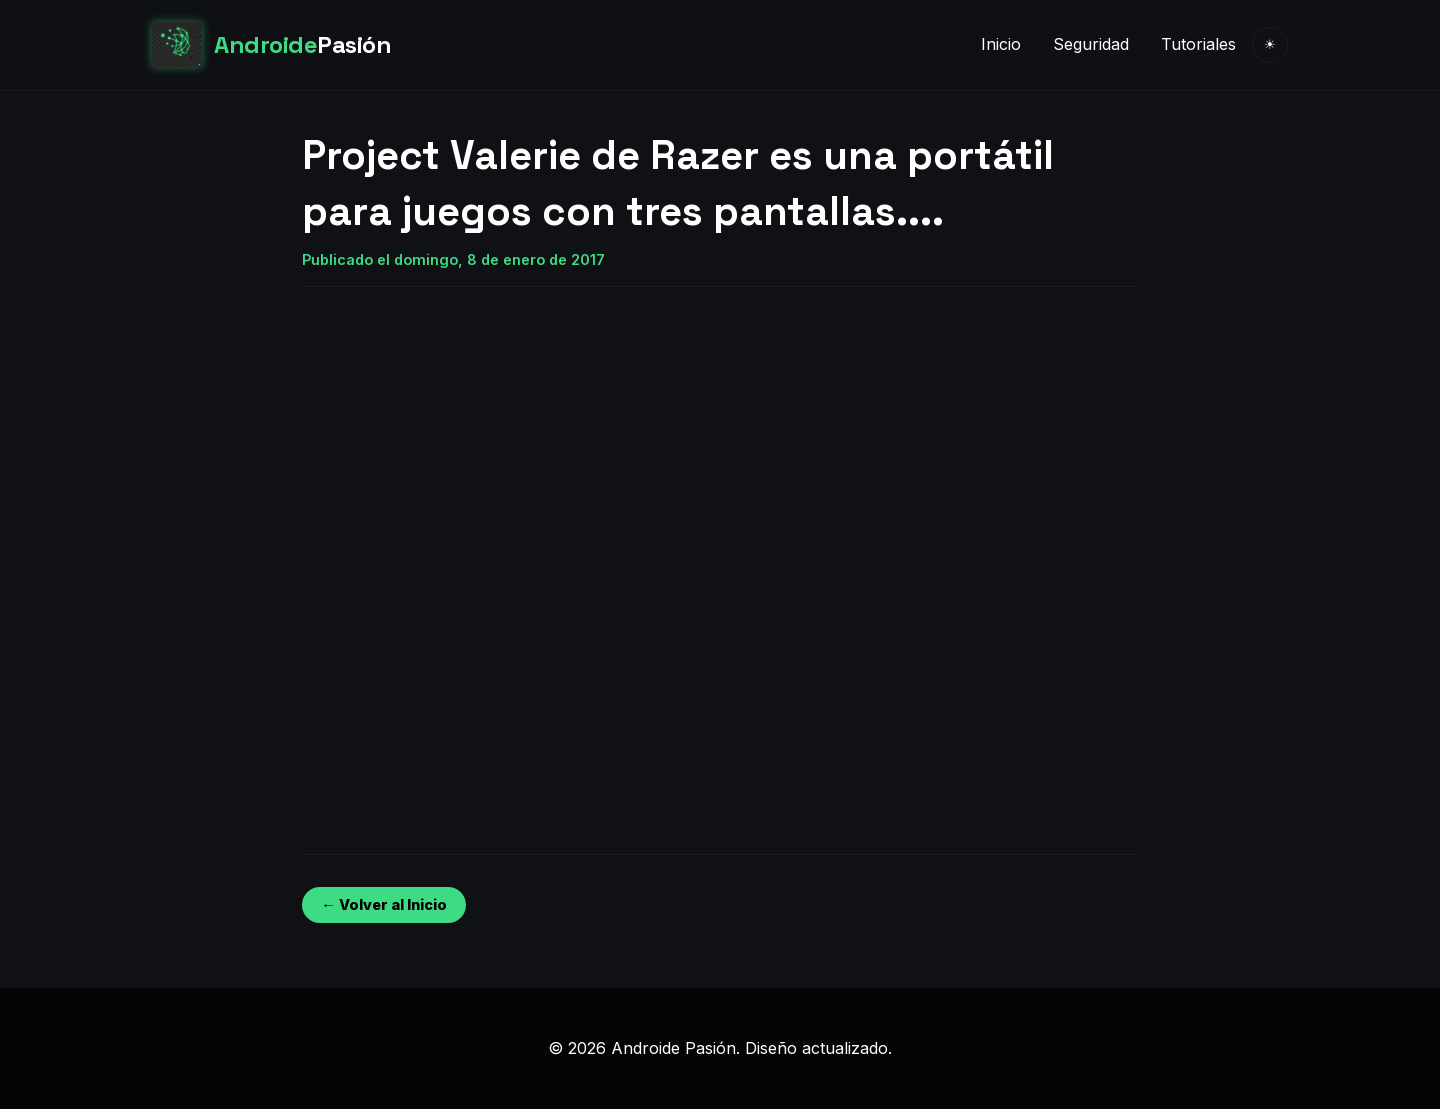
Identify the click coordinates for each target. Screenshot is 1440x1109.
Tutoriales (1198, 44)
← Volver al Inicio (383, 904)
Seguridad (1091, 44)
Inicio (1001, 44)
